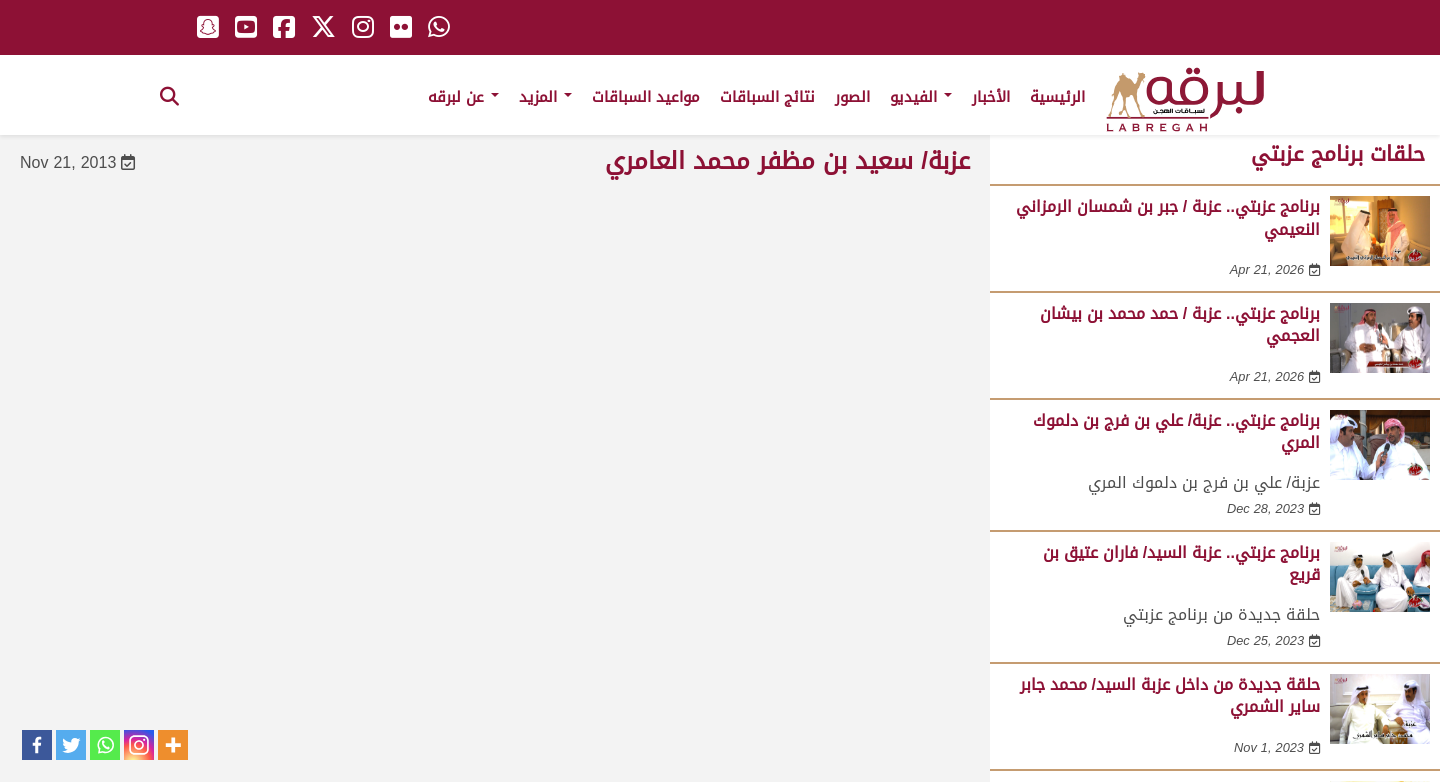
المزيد (545, 97)
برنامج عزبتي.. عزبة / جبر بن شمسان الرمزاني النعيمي (1168, 217)
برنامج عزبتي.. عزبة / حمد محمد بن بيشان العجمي (1180, 324)
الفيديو (921, 97)
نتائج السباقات (767, 97)
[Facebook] (37, 745)
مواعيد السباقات (646, 97)
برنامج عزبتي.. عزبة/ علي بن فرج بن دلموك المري (1176, 431)
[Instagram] (139, 745)
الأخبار (991, 97)
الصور (852, 97)
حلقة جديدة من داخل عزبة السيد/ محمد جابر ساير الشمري (1170, 695)
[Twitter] (71, 745)
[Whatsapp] (105, 745)
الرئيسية (1057, 97)
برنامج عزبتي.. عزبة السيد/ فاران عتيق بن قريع (1181, 563)
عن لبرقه (463, 97)
